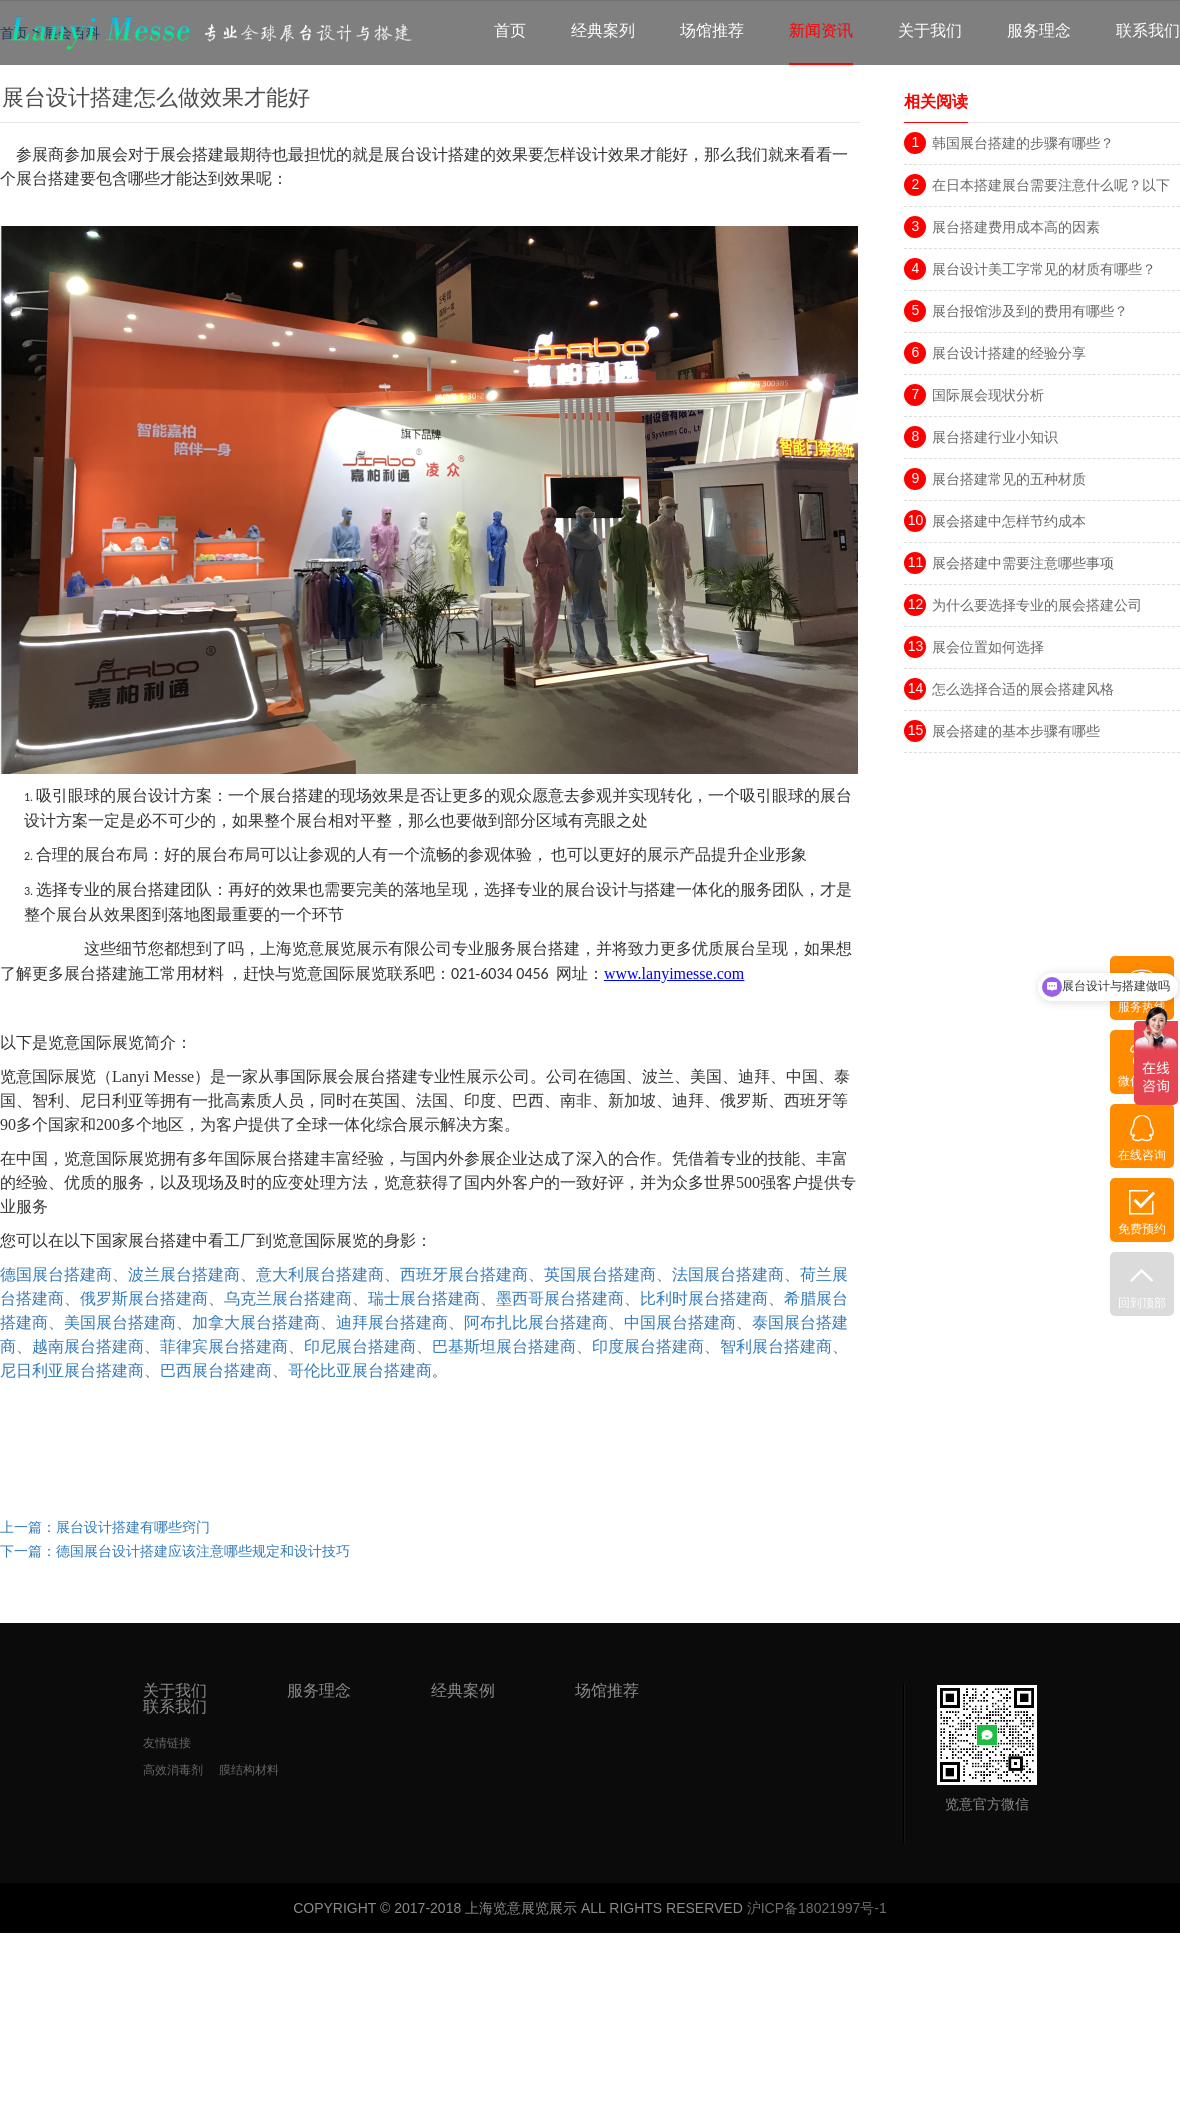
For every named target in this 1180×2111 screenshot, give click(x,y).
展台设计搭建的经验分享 (1009, 353)
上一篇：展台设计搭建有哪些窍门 (105, 1527)
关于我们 (930, 30)
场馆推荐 (712, 30)
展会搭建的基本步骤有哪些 (1016, 731)
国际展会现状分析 (988, 395)
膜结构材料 (249, 1770)
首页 (510, 30)
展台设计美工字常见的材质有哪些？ (1044, 269)
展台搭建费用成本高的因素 (1016, 227)
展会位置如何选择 (988, 647)
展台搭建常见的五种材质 (1009, 479)
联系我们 (1148, 30)
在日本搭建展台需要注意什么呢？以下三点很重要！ (1051, 188)
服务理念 (1039, 30)
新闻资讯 (821, 30)
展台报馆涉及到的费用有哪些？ (1030, 311)
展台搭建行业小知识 (995, 437)
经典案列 (603, 30)
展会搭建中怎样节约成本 (1009, 521)
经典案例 (463, 1691)
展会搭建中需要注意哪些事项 (1023, 563)
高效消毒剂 (173, 1770)
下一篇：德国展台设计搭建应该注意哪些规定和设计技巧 (175, 1551)
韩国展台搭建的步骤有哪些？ (1023, 143)
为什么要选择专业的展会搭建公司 (1037, 605)
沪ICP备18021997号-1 (817, 1908)
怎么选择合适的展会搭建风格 (1023, 689)
